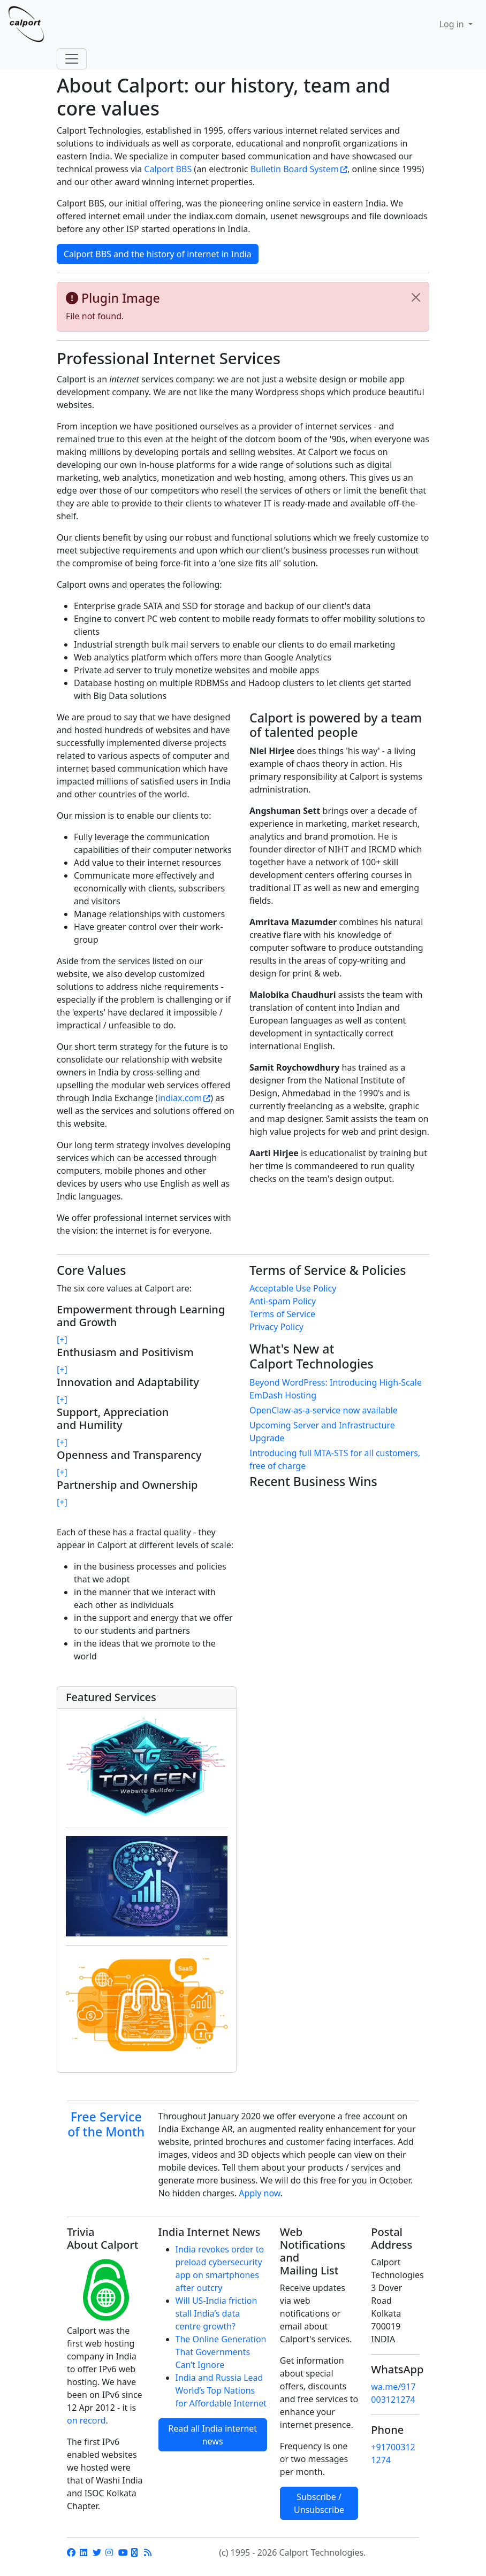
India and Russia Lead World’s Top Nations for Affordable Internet (221, 2390)
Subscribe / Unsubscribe (319, 2503)
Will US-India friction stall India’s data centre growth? (216, 2313)
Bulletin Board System (294, 169)
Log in (452, 24)
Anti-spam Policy (282, 1301)
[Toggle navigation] (72, 59)
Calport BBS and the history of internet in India (158, 254)
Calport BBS (168, 169)
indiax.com (180, 1098)
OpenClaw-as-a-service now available (323, 1410)
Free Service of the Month (106, 2124)
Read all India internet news (212, 2435)
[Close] (416, 297)
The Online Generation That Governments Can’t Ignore (221, 2352)
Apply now (259, 2193)
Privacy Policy (276, 1327)
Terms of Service (282, 1314)
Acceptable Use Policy (292, 1288)
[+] (62, 1339)
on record (86, 2420)
